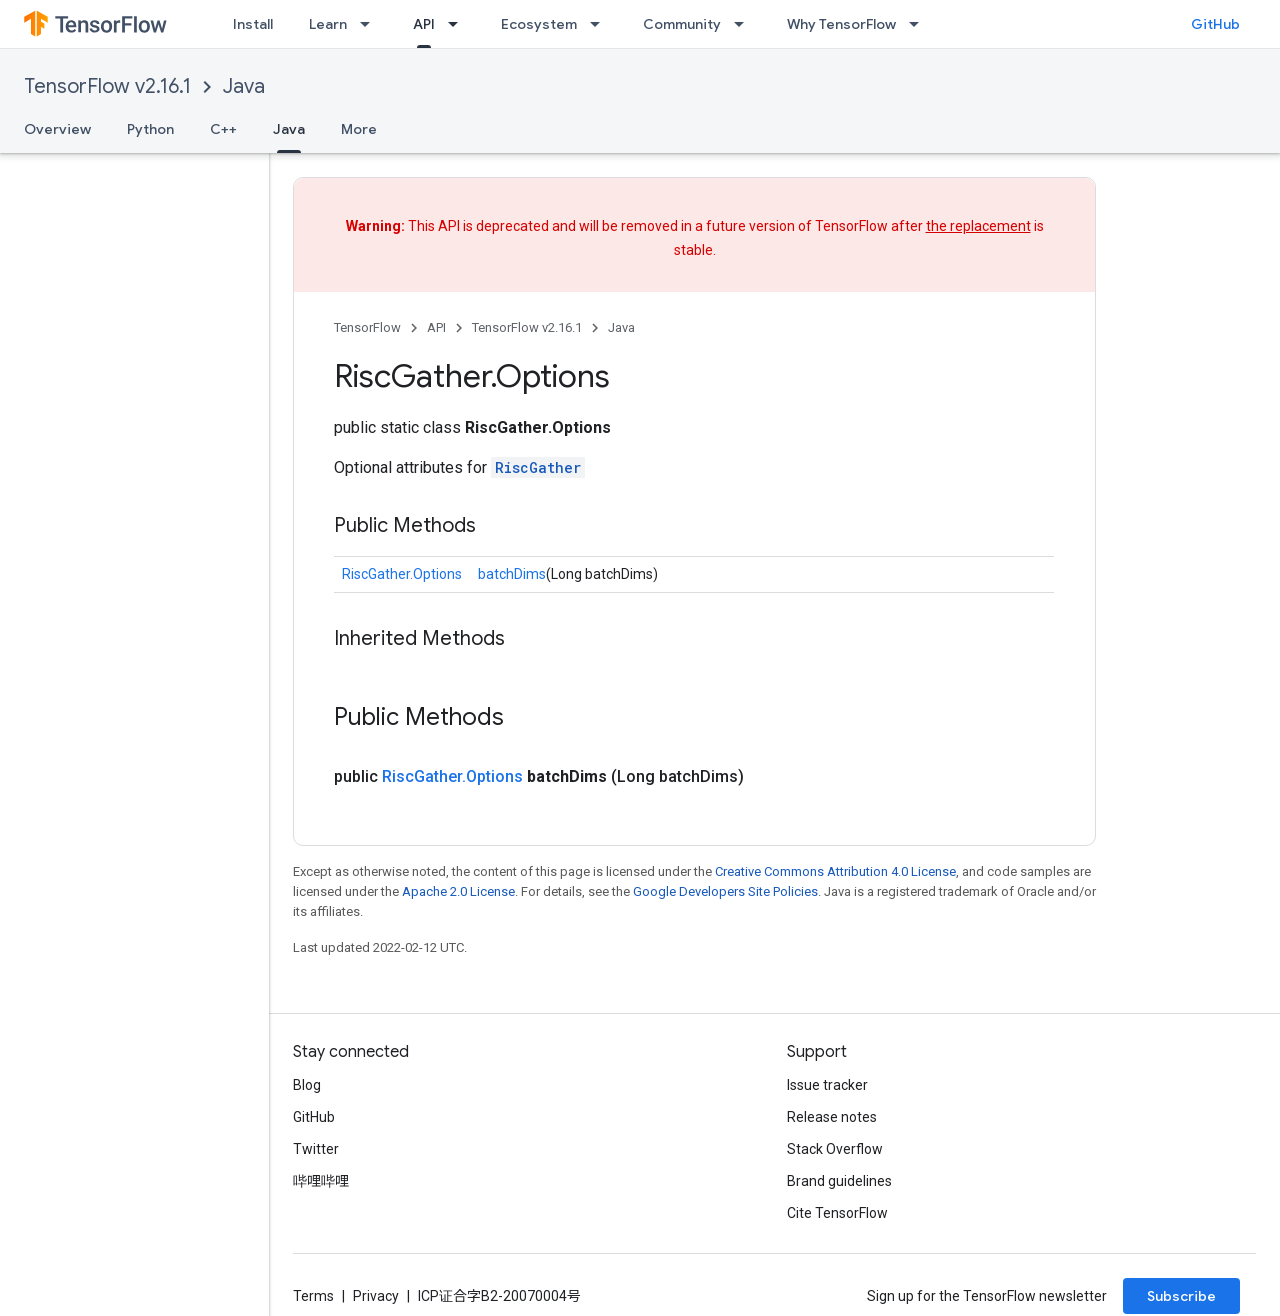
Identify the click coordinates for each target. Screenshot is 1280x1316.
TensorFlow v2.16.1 (107, 86)
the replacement (978, 226)
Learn (328, 24)
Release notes (832, 1117)
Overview (57, 129)
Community (682, 24)
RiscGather (538, 467)
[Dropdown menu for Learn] (371, 24)
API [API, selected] (424, 24)
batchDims (512, 574)
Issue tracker (827, 1085)
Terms (313, 1296)
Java (244, 86)
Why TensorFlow (841, 24)
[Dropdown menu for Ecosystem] (601, 24)
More (359, 129)
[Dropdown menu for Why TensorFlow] (920, 24)
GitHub (1215, 24)
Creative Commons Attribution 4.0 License (835, 871)
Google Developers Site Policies (725, 891)
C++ (223, 129)
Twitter (316, 1149)
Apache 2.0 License (458, 891)
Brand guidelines (839, 1181)
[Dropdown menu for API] (459, 24)
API (436, 327)
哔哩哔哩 (321, 1181)
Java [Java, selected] (289, 129)
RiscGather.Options (402, 574)
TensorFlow (367, 327)
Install (253, 24)
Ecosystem (539, 24)
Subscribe (1181, 1296)
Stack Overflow (835, 1149)
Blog (307, 1085)
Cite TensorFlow (837, 1213)
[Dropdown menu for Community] (745, 24)
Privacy (376, 1296)
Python (150, 129)
